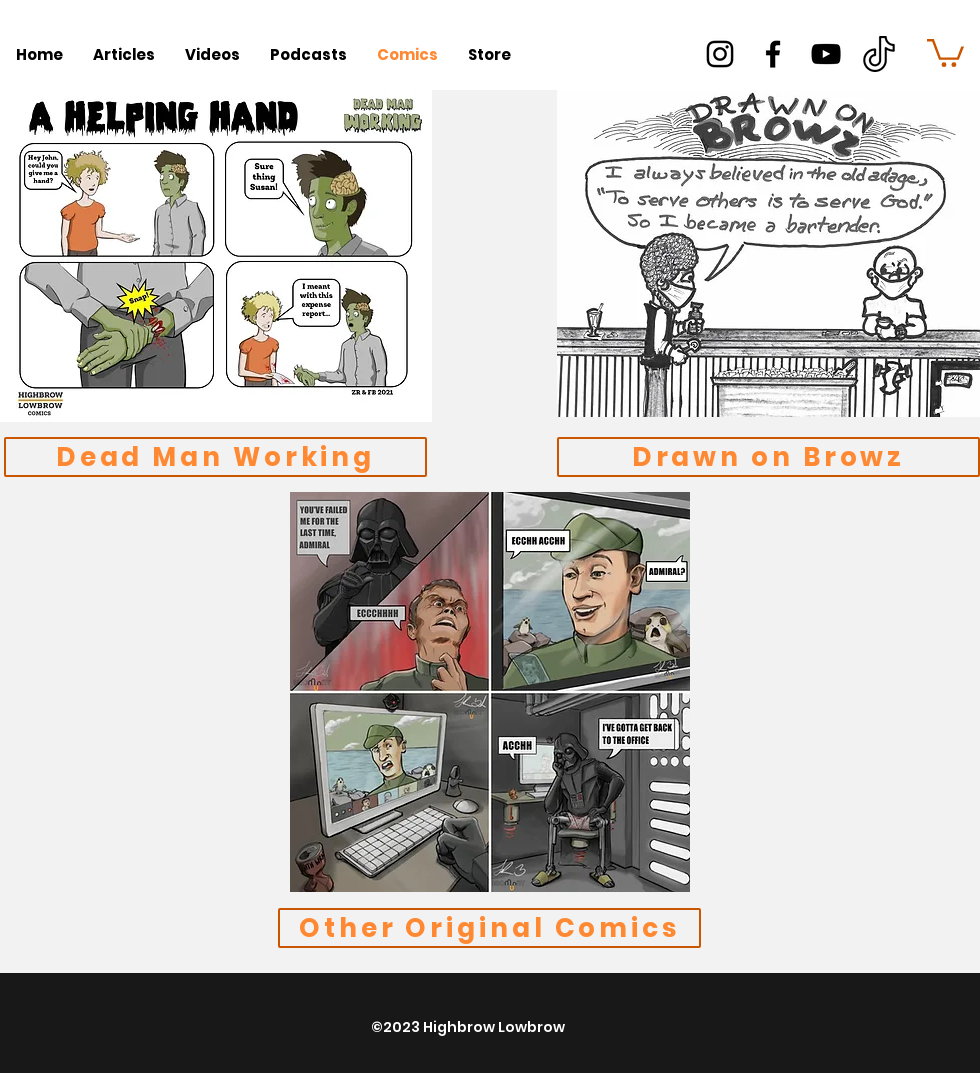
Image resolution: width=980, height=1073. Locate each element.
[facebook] (773, 54)
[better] (879, 54)
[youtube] (826, 54)
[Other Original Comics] (489, 928)
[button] (945, 51)
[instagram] (720, 54)
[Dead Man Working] (215, 457)
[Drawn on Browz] (768, 457)
